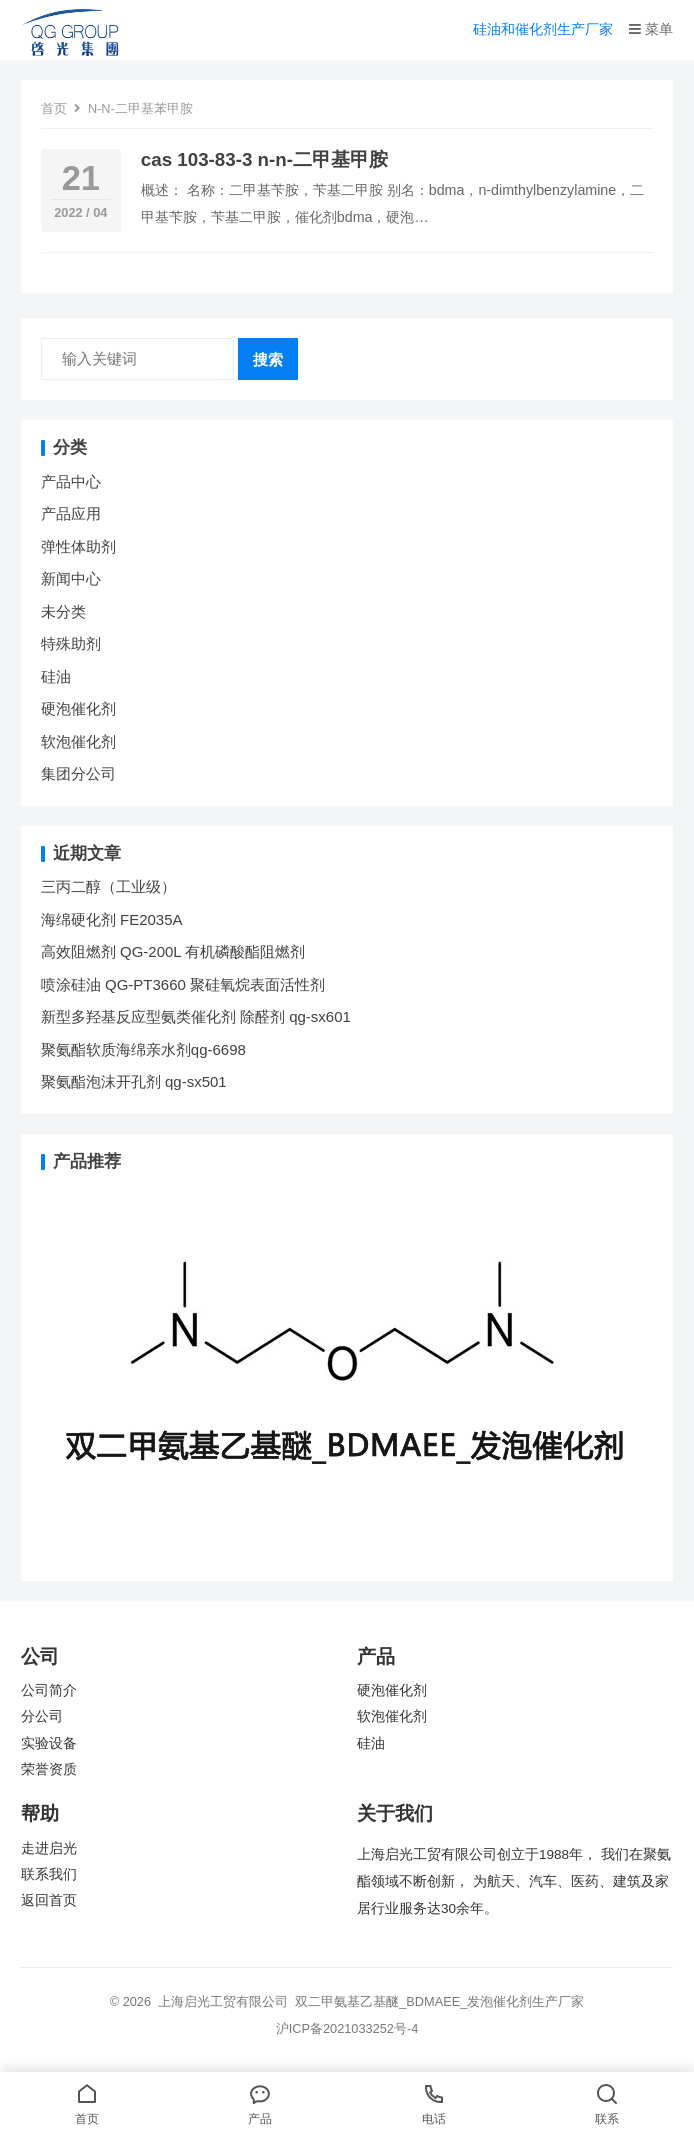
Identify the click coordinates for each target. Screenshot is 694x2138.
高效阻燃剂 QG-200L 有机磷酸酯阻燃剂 (173, 951)
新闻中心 (71, 578)
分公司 (42, 1716)
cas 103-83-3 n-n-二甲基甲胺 (264, 159)
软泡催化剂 (78, 741)
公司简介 (49, 1690)
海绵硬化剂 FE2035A (112, 919)
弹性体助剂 (78, 546)
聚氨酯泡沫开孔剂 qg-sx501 (136, 1081)
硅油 (56, 676)
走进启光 (49, 1848)
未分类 (63, 611)
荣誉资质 (49, 1769)
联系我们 (49, 1874)
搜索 (268, 359)
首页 (54, 108)
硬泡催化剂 (78, 708)
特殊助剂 (71, 643)
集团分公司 (78, 773)
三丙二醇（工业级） (108, 886)
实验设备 (49, 1743)
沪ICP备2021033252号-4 (347, 2028)
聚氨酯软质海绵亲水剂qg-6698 (143, 1049)
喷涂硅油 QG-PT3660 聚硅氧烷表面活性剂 (183, 984)
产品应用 (71, 513)
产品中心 (71, 481)
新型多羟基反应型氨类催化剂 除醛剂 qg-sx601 (198, 1016)
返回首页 (49, 1900)
